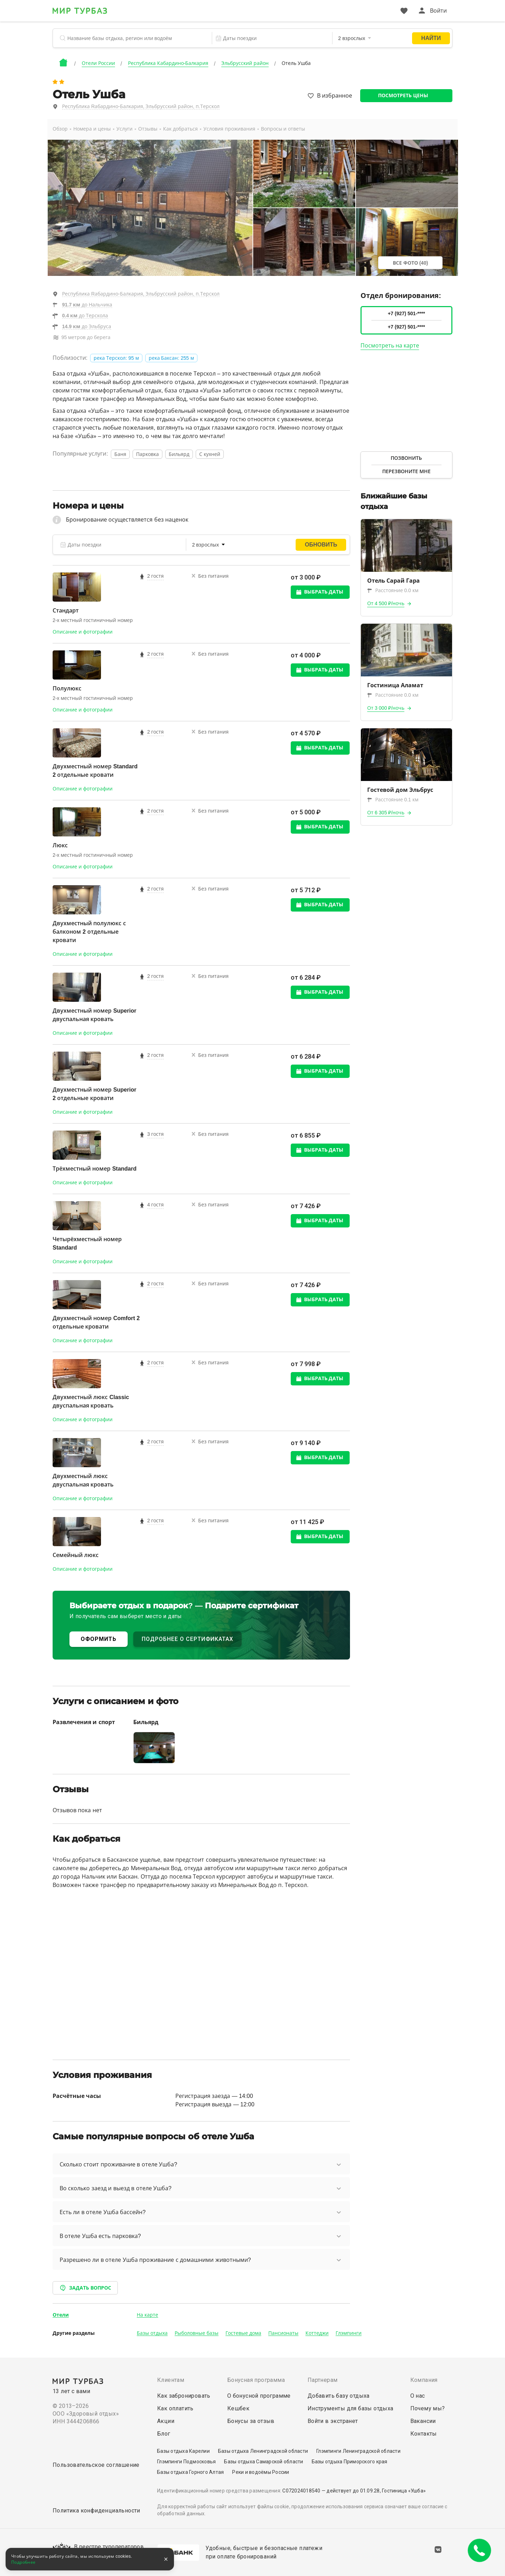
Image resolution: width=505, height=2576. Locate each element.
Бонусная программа (256, 2380)
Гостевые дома (243, 2333)
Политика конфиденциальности (96, 2510)
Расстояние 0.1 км (392, 799)
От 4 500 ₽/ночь (386, 603)
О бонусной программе (259, 2395)
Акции (165, 2421)
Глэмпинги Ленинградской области (358, 2451)
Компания (424, 2380)
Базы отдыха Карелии (183, 2451)
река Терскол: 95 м (116, 358)
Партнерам (323, 2380)
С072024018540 (301, 2491)
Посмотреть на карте (390, 346)
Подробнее (23, 2562)
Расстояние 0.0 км (392, 590)
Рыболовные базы (196, 2333)
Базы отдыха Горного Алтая (190, 2472)
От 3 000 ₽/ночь (386, 708)
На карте (147, 2315)
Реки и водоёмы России (260, 2472)
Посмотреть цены (403, 95)
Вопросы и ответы (283, 129)
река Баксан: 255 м (171, 358)
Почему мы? (427, 2408)
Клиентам (170, 2380)
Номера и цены (92, 129)
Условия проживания (229, 129)
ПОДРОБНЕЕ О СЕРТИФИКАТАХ (187, 1639)
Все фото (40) (410, 263)
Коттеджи (317, 2333)
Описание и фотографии (83, 632)
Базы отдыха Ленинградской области (263, 2451)
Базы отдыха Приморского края (350, 2461)
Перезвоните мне (406, 471)
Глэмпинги (349, 2333)
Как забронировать (183, 2395)
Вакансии (423, 2421)
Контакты (423, 2433)
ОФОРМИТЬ (98, 1639)
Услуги (124, 129)
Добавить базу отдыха (339, 2395)
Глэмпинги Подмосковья (186, 2461)
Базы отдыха (152, 2333)
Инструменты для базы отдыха (350, 2408)
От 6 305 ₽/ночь (386, 812)
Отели (61, 2315)
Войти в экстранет (333, 2421)
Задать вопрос (85, 2287)
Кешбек (238, 2408)
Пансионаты (283, 2333)
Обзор (60, 129)
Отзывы (147, 129)
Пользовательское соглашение (96, 2465)
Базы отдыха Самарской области (263, 2461)
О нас (417, 2395)
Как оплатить (175, 2408)
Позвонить (406, 458)
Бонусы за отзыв (251, 2421)
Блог (163, 2433)
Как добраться (180, 129)
